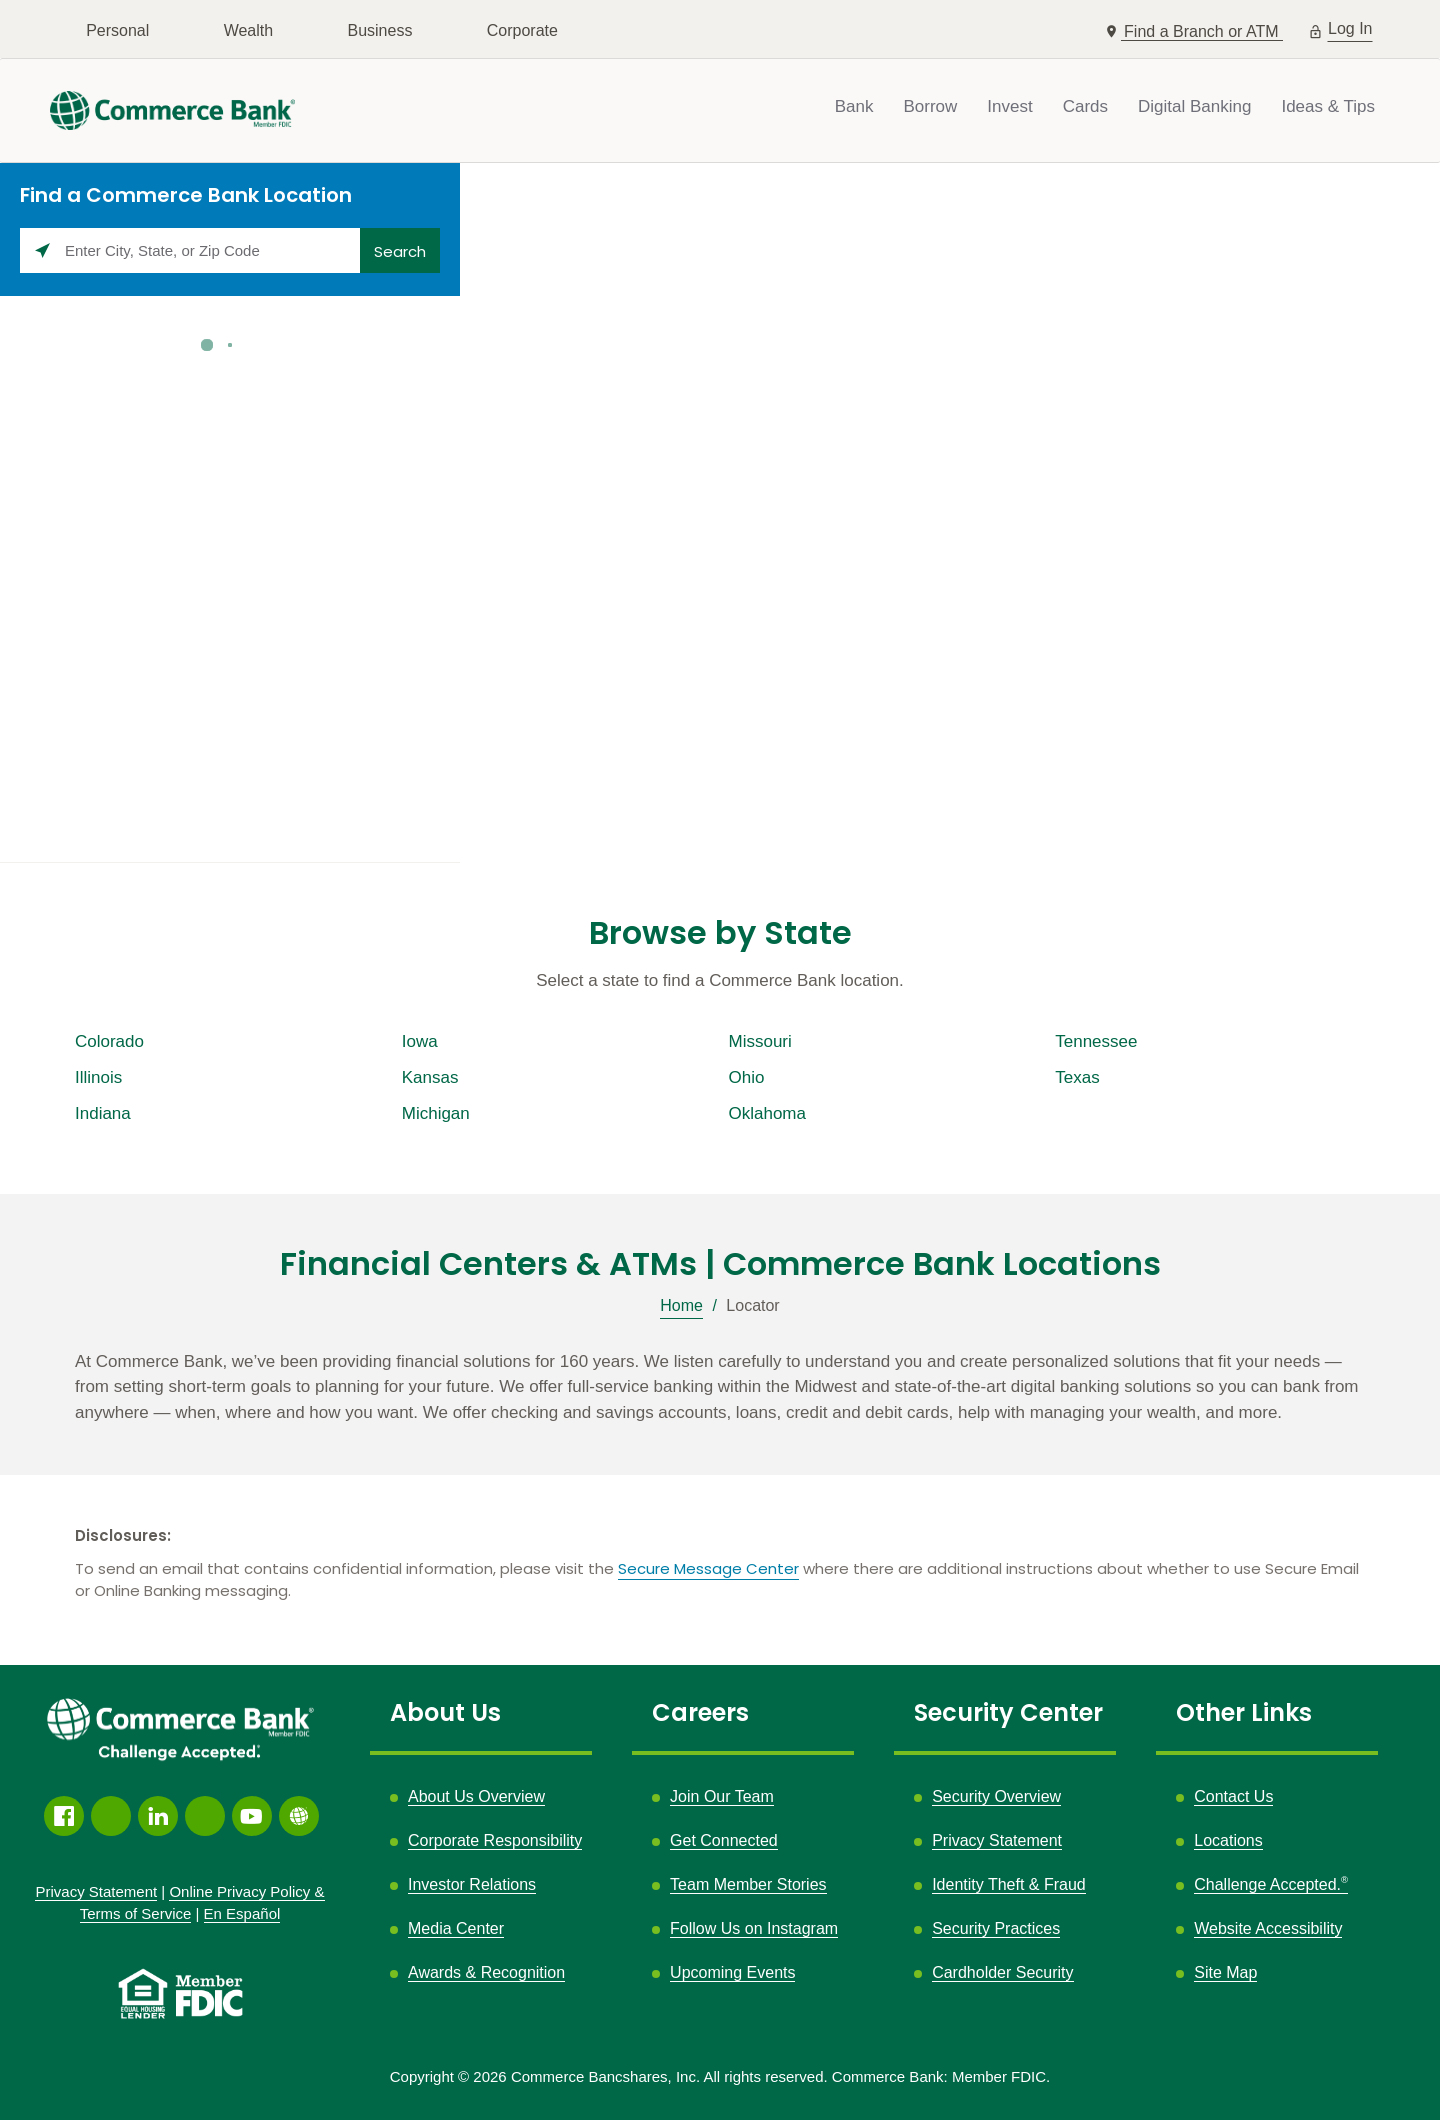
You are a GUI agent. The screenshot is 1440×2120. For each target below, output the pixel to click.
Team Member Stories (748, 1884)
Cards (1085, 106)
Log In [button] (1350, 26)
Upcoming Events (732, 1972)
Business (379, 30)
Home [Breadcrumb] (681, 1305)
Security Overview (996, 1796)
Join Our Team (722, 1796)
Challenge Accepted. (1271, 1884)
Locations (1228, 1840)
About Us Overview (476, 1796)
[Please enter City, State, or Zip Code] (190, 250)
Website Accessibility (1268, 1928)
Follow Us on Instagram (754, 1929)
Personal (117, 30)
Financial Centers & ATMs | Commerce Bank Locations (720, 1264)
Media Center (456, 1928)
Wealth (249, 30)
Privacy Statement (997, 1840)
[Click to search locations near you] (42, 250)
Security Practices (996, 1928)
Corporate (522, 30)
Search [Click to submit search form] (400, 251)
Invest (1009, 106)
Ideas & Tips (1328, 106)
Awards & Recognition (486, 1972)
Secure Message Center (708, 1568)
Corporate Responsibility (495, 1840)
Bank (854, 106)
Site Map (1225, 1972)
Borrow (930, 106)
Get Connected (724, 1840)
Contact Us (1233, 1796)
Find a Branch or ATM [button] (1203, 31)
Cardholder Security (1002, 1972)
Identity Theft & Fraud (1009, 1884)
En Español (242, 1913)
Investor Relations (472, 1884)
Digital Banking (1194, 106)
